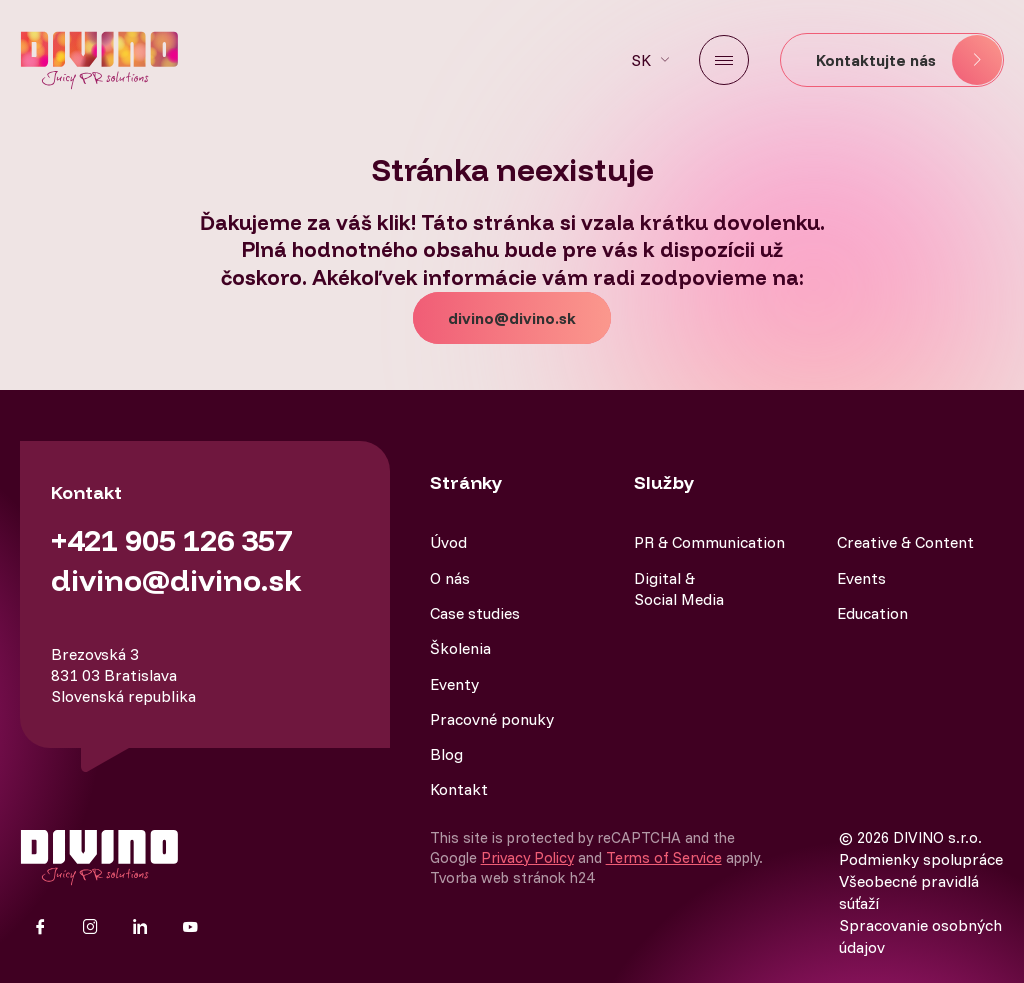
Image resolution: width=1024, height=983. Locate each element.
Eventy (454, 684)
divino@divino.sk (512, 318)
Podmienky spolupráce (921, 859)
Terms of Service (664, 857)
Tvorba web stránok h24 (512, 877)
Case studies (475, 613)
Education (872, 613)
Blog (446, 754)
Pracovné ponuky (492, 719)
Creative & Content (905, 542)
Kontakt (459, 789)
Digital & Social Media (679, 588)
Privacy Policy (527, 857)
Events (861, 578)
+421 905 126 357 (171, 540)
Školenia (460, 648)
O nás (450, 578)
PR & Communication (709, 542)
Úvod (448, 542)
